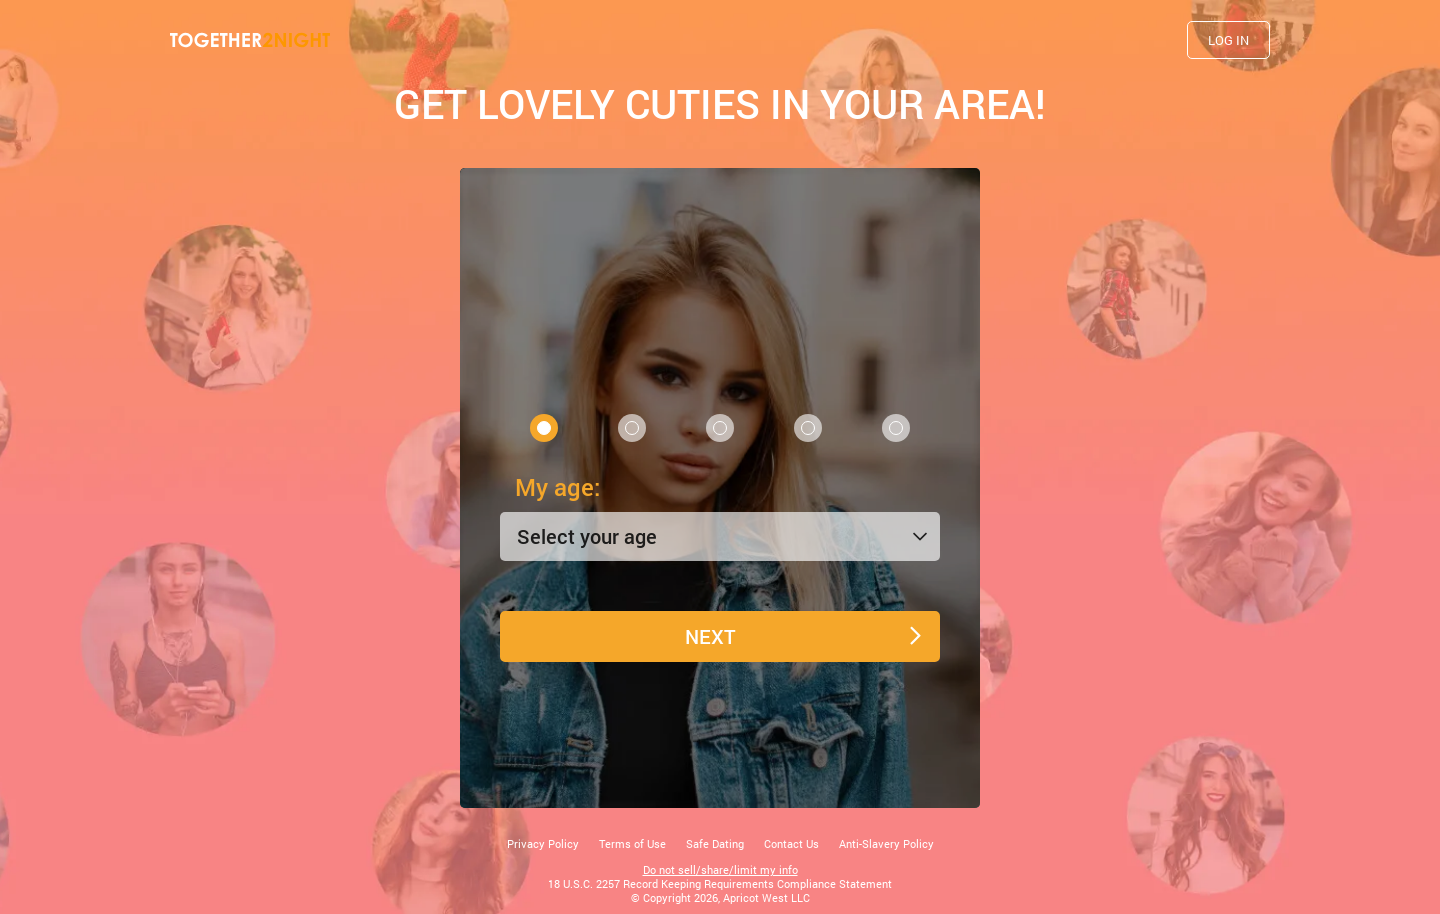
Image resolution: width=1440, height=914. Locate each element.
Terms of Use (632, 843)
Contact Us (791, 843)
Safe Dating (715, 843)
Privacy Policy (543, 843)
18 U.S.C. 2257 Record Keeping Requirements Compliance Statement (720, 883)
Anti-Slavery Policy (886, 843)
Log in (1228, 40)
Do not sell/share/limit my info (720, 869)
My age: (557, 487)
